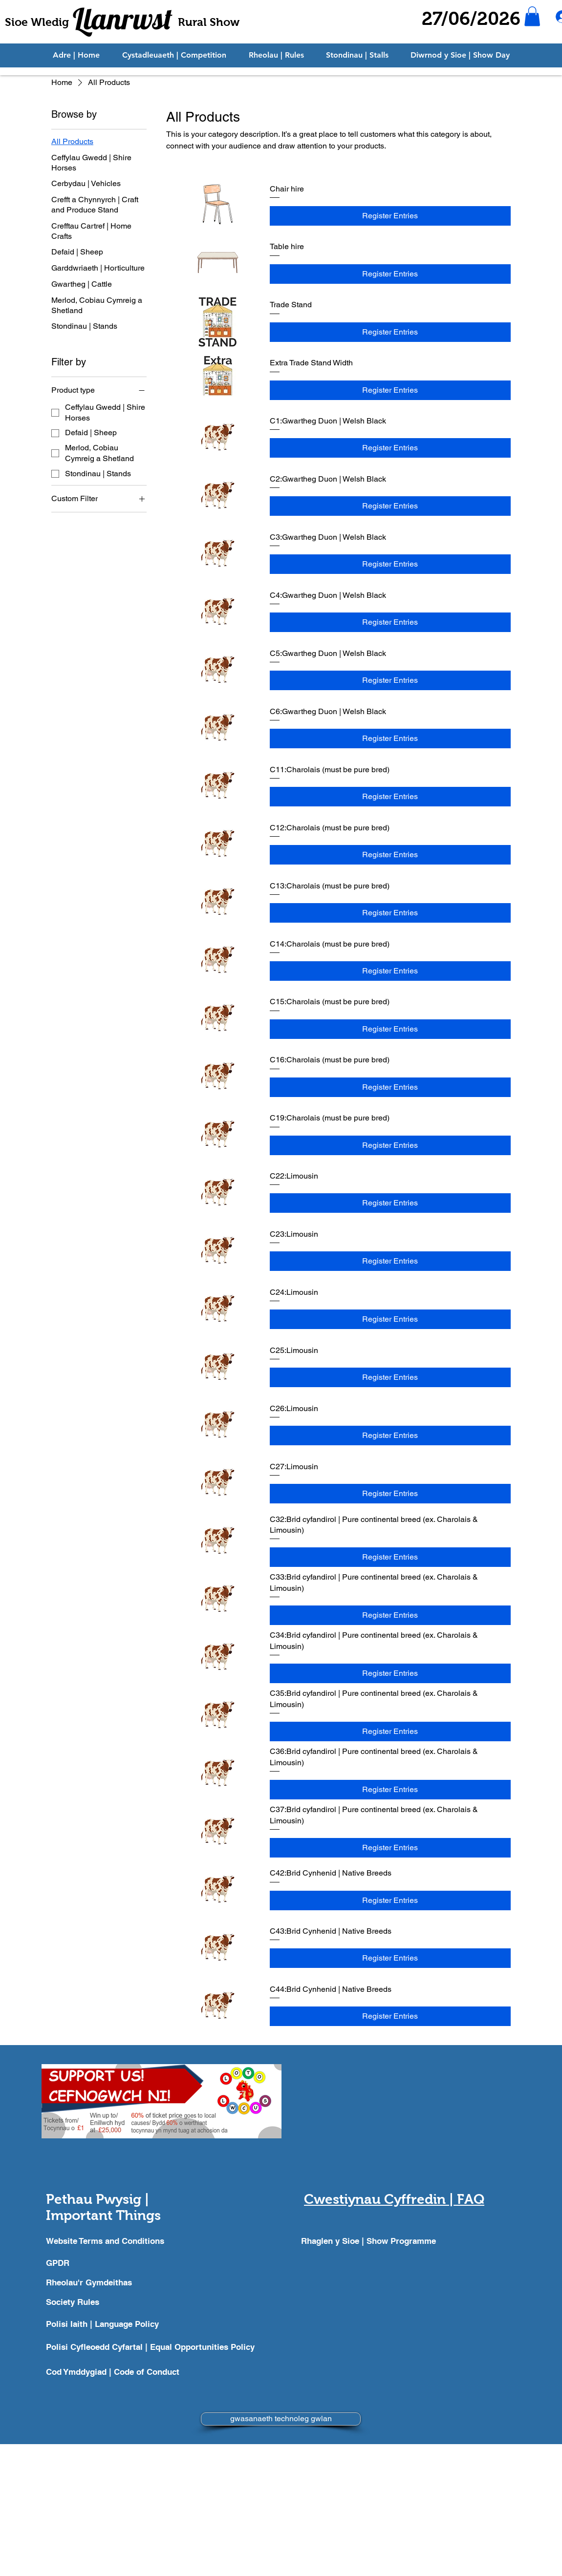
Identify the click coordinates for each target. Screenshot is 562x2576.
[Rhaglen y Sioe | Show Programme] (371, 2241)
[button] (532, 16)
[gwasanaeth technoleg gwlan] (281, 2419)
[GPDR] (109, 2263)
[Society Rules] (109, 2302)
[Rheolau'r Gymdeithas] (109, 2282)
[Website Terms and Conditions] (109, 2241)
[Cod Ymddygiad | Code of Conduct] (156, 2372)
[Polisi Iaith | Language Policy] (109, 2324)
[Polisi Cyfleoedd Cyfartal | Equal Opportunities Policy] (156, 2347)
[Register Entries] (390, 216)
